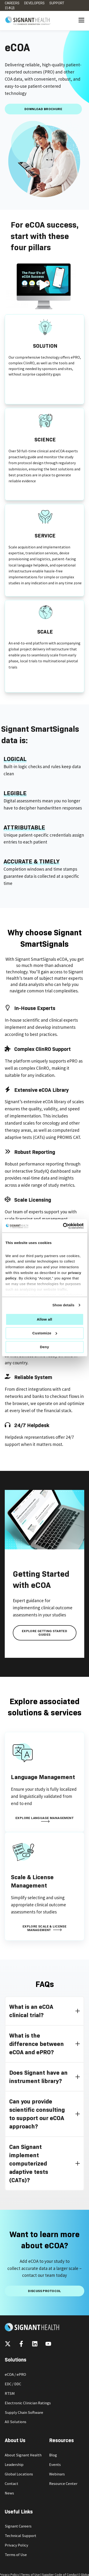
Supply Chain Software (24, 2412)
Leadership (14, 2465)
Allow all (44, 1319)
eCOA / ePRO (15, 2374)
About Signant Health (23, 2455)
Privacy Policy (16, 2545)
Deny (44, 1347)
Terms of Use (16, 2555)
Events (55, 2465)
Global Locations (19, 2474)
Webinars (57, 2474)
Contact (11, 2484)
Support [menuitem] (56, 3)
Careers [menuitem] (12, 3)
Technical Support (20, 2536)
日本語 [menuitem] (10, 8)
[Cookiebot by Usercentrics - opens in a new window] (63, 1226)
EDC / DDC (13, 2384)
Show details (63, 1305)
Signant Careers (18, 2526)
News (9, 2493)
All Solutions (15, 2422)
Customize (44, 1333)
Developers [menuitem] (34, 3)
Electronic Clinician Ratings (28, 2403)
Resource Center (63, 2484)
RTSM (10, 2393)
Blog (53, 2455)
